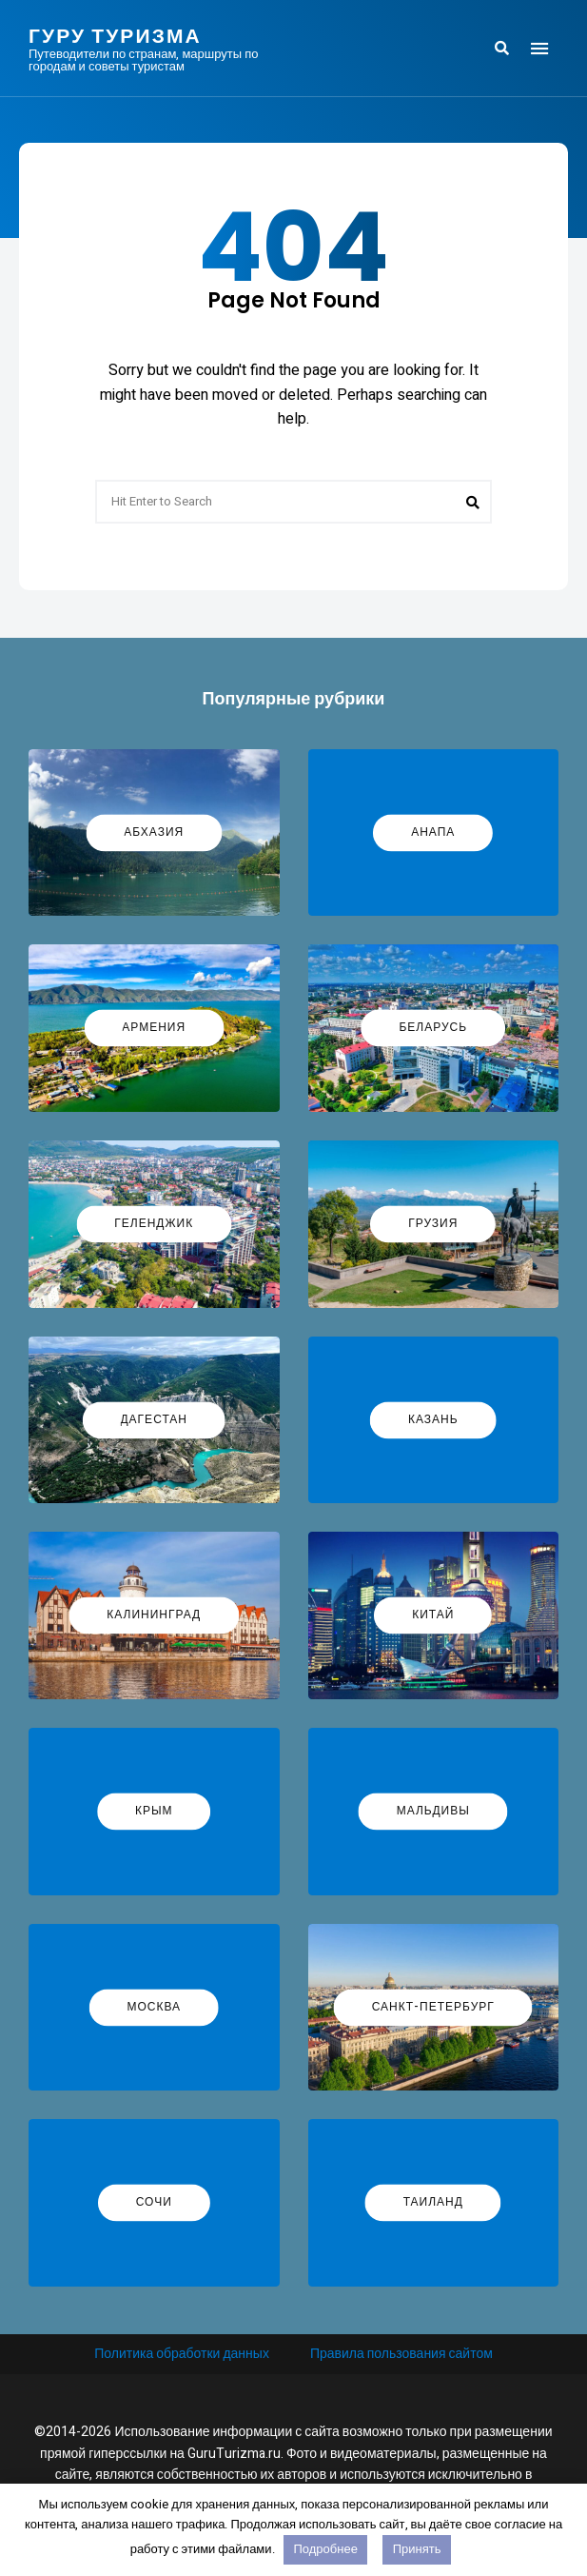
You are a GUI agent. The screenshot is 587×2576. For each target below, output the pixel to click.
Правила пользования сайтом (401, 2354)
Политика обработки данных (181, 2354)
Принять (417, 2549)
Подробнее (325, 2549)
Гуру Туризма (115, 36)
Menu (539, 49)
